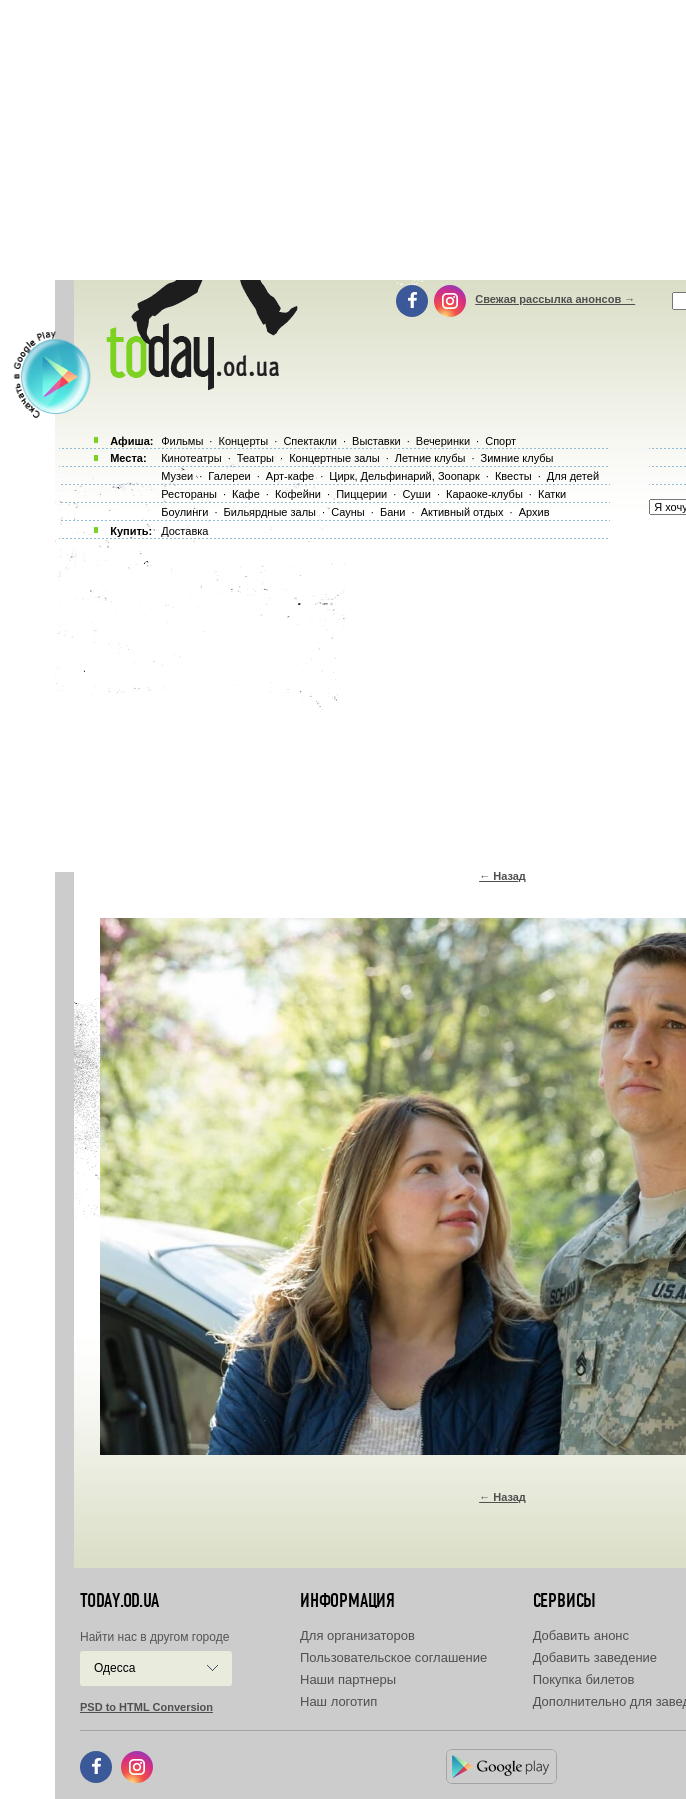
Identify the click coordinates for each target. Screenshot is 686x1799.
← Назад (502, 876)
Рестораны (189, 494)
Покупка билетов (584, 1679)
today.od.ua (119, 1601)
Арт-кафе (290, 476)
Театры (255, 458)
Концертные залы (334, 458)
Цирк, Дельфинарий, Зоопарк (404, 476)
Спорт (500, 441)
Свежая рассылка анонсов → (555, 299)
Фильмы (182, 441)
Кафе (246, 494)
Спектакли (310, 441)
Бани (393, 512)
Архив (534, 512)
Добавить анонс (581, 1635)
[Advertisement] (370, 700)
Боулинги (184, 512)
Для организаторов (357, 1635)
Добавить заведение (595, 1657)
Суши (416, 494)
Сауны (348, 512)
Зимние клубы (517, 458)
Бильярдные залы (270, 512)
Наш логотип (338, 1701)
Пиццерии (361, 494)
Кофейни (298, 494)
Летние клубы (430, 458)
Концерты (243, 441)
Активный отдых (462, 512)
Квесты (513, 476)
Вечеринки (443, 441)
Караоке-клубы (484, 494)
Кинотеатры (191, 458)
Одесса (114, 1668)
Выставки (376, 441)
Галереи (229, 476)
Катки (552, 494)
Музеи (177, 476)
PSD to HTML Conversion (146, 1707)
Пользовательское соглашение (393, 1657)
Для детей (573, 476)
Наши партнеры (348, 1679)
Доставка (184, 531)
